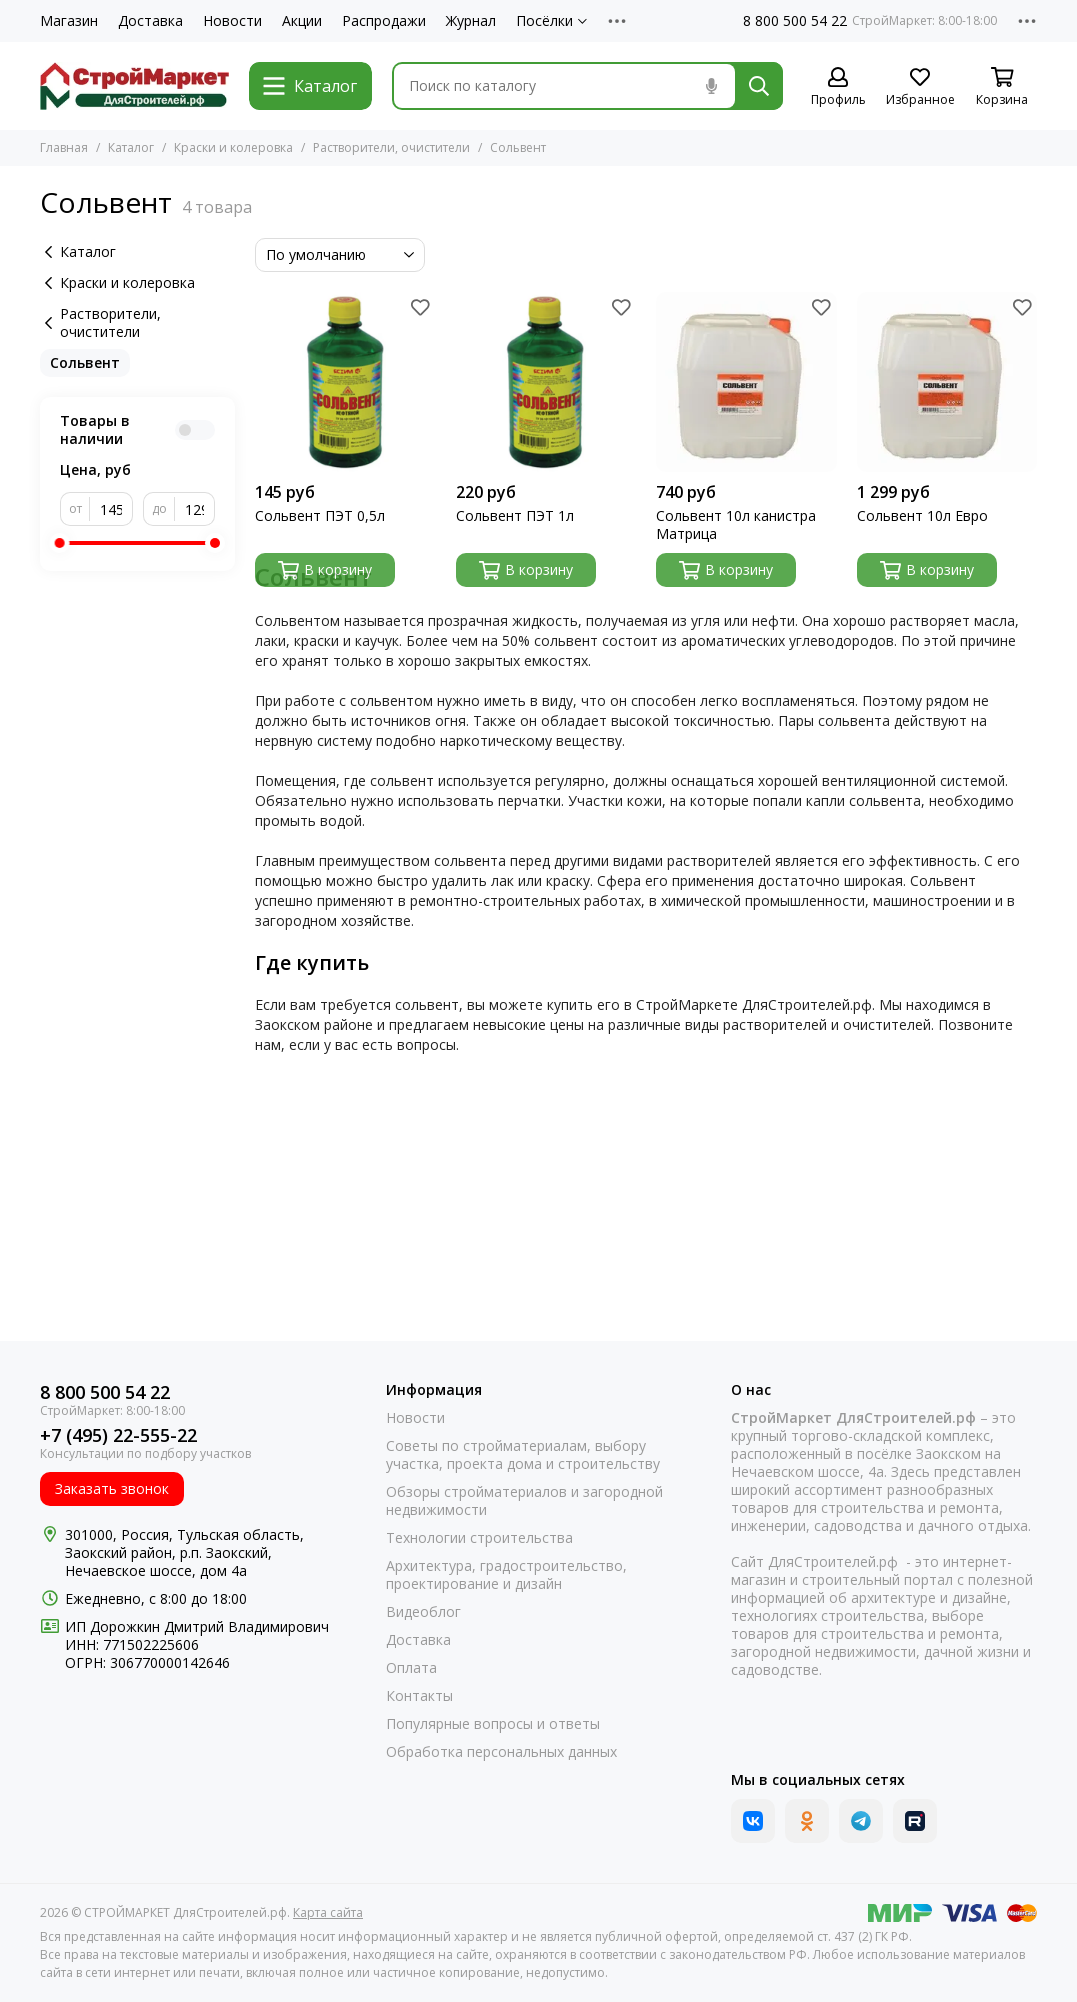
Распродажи (384, 21)
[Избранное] (920, 87)
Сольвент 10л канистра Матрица (736, 525)
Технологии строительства (479, 1538)
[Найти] (759, 86)
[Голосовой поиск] (711, 86)
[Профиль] (838, 87)
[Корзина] (1002, 87)
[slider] (60, 543)
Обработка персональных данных (501, 1752)
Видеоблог (423, 1612)
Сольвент (85, 362)
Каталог (131, 147)
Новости (232, 21)
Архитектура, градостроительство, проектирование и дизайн (506, 1575)
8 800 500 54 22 (795, 21)
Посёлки (551, 21)
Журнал (471, 21)
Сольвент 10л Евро (922, 516)
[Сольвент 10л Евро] (947, 382)
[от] (111, 509)
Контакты (419, 1696)
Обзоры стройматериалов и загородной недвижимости (524, 1501)
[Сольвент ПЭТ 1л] (546, 382)
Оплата (411, 1668)
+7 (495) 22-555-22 (118, 1435)
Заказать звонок (112, 1488)
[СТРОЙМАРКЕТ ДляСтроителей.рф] (134, 86)
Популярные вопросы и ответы (493, 1724)
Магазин (69, 21)
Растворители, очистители (391, 147)
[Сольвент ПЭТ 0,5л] (345, 382)
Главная (64, 147)
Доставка (150, 21)
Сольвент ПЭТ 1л (515, 516)
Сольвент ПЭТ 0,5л (320, 516)
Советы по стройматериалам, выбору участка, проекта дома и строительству (523, 1455)
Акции (302, 21)
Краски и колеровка (233, 147)
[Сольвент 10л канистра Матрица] (746, 382)
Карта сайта (328, 1912)
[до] (195, 509)
